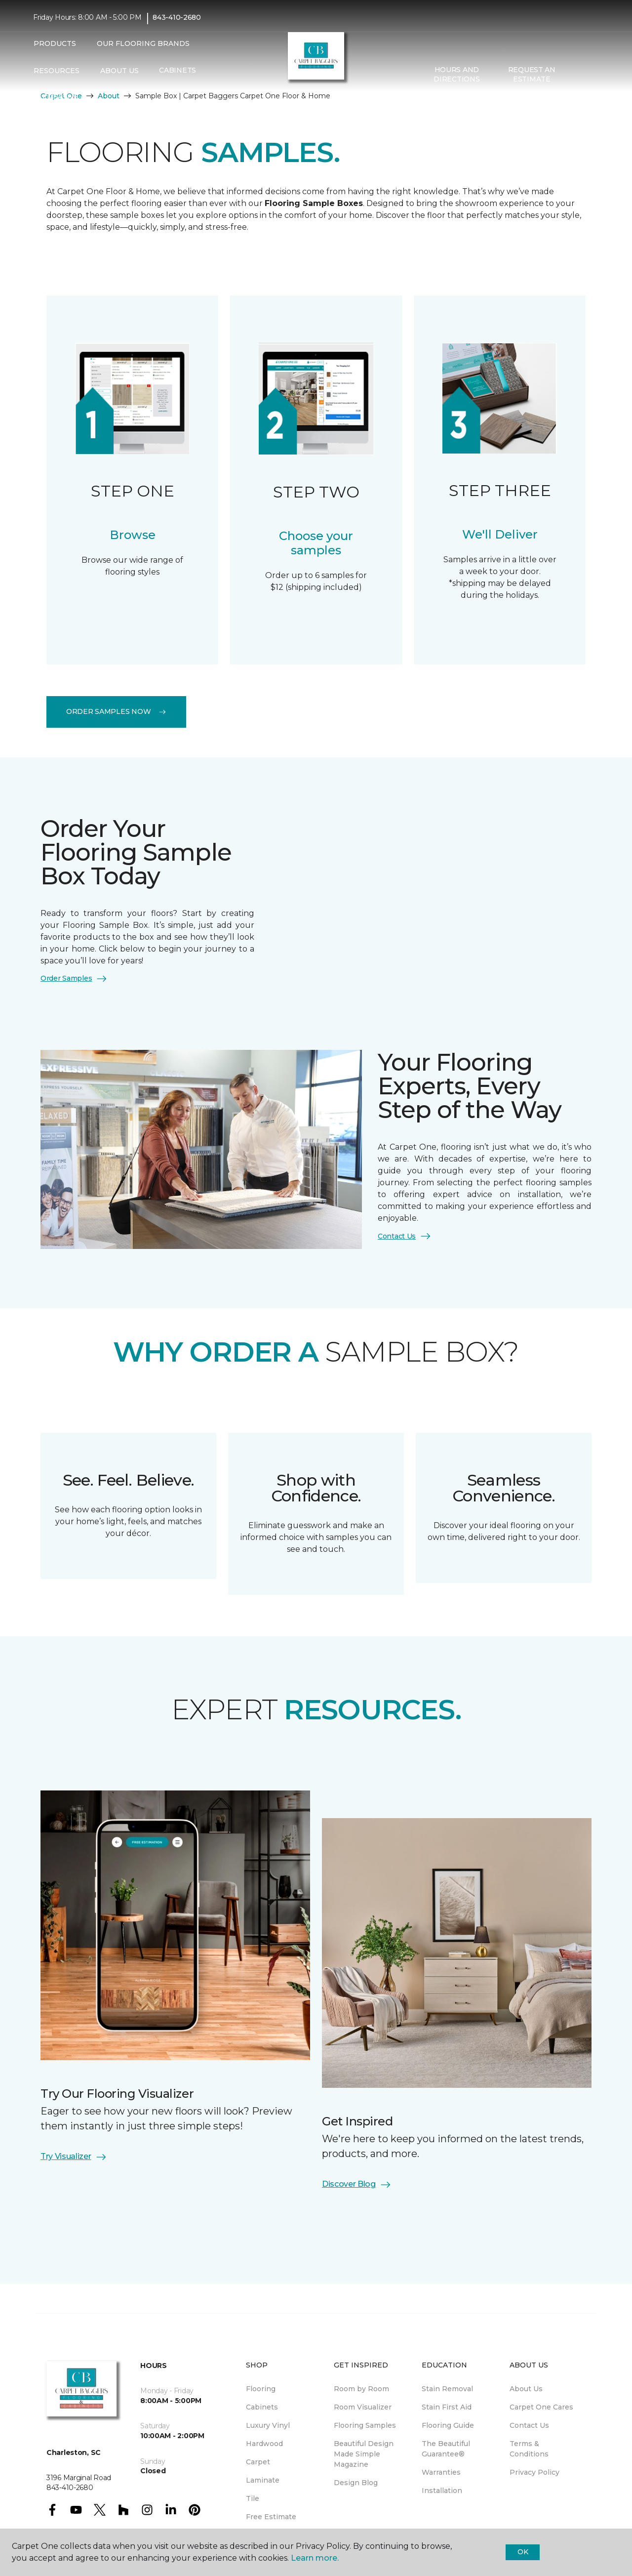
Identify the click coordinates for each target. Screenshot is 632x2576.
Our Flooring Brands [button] (143, 43)
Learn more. (315, 2558)
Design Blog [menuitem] (356, 2482)
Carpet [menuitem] (258, 2461)
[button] (577, 75)
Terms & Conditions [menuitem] (529, 2448)
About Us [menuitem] (526, 2388)
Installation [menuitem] (442, 2490)
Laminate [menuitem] (262, 2480)
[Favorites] (589, 75)
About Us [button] (119, 70)
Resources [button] (56, 70)
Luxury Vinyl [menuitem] (268, 2425)
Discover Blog (357, 2185)
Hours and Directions (456, 74)
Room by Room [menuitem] (361, 2388)
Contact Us (405, 1236)
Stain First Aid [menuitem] (447, 2407)
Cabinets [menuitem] (177, 70)
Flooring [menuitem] (261, 2388)
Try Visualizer (73, 2157)
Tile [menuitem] (252, 2498)
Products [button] (55, 43)
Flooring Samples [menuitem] (365, 2425)
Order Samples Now (116, 711)
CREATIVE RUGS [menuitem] (60, 101)
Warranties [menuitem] (441, 2472)
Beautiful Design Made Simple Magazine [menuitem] (364, 2454)
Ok (522, 2551)
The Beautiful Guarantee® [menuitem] (446, 2448)
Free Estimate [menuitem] (271, 2516)
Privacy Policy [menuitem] (534, 2472)
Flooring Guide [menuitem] (448, 2425)
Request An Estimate (531, 74)
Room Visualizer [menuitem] (363, 2407)
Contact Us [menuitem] (529, 2425)
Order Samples (74, 979)
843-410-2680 (177, 17)
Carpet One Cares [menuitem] (541, 2407)
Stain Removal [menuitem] (447, 2388)
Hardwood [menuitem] (264, 2443)
